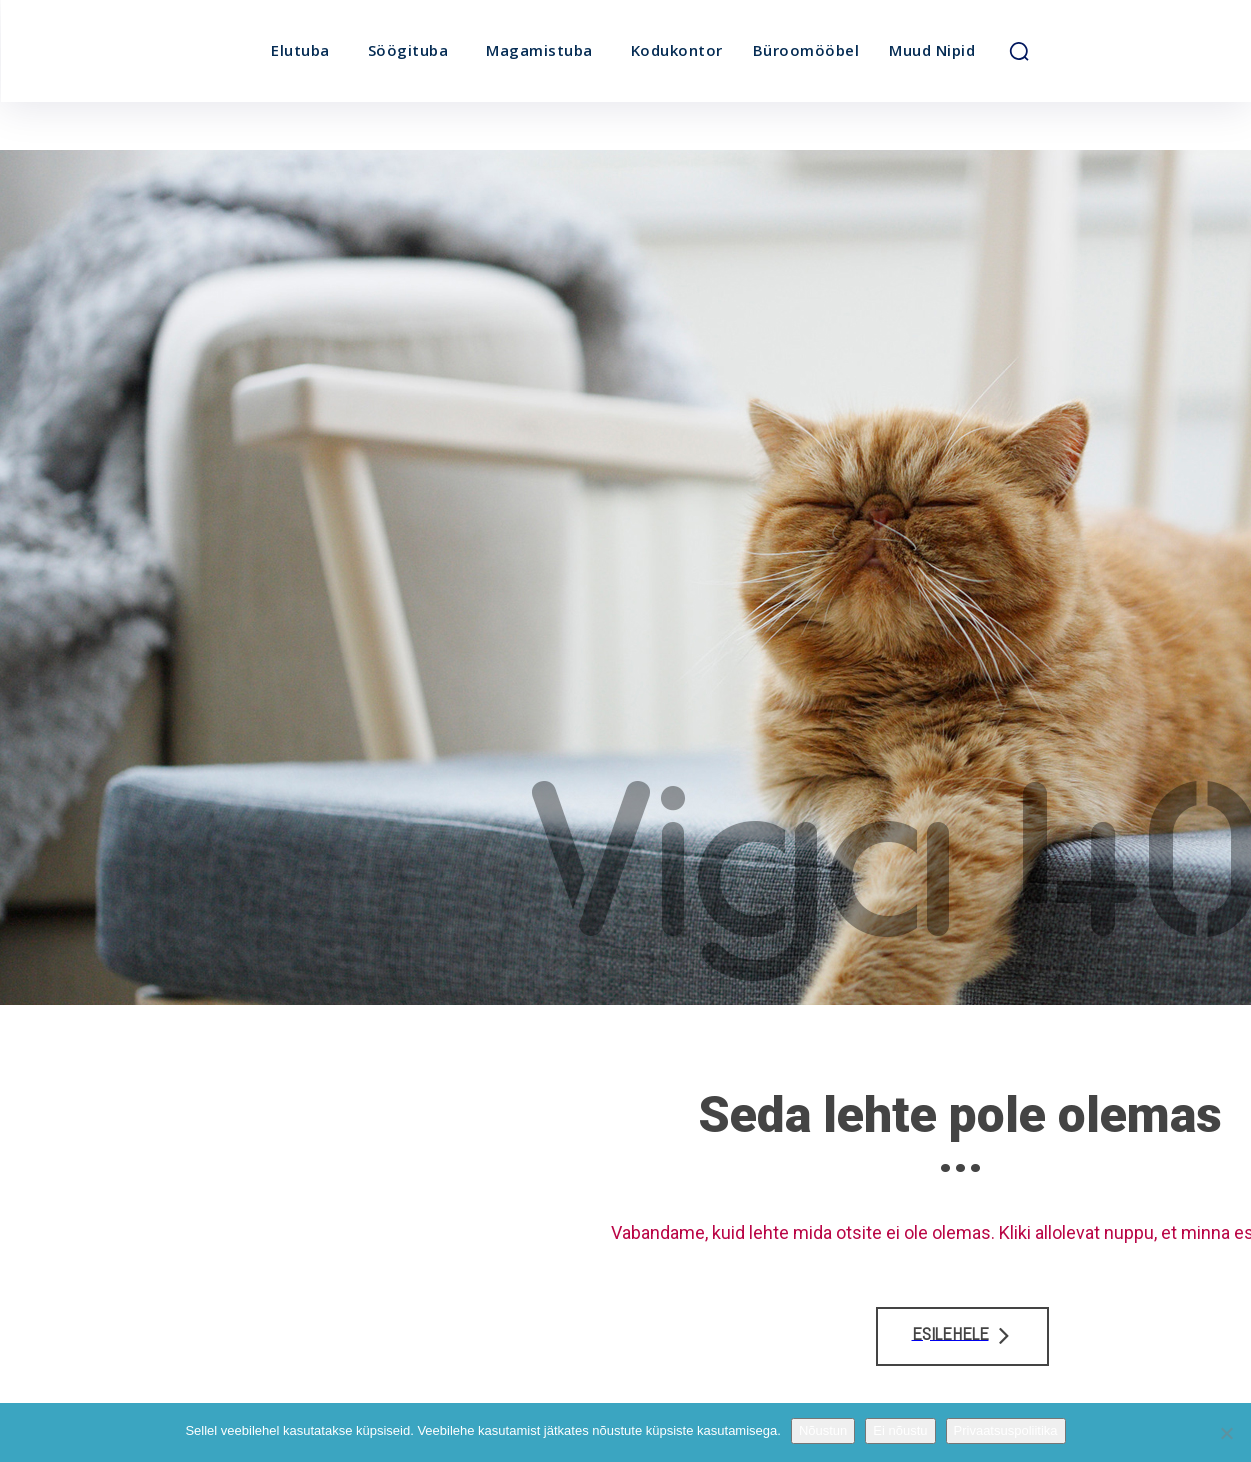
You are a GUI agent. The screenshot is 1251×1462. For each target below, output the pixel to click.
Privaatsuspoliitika (1006, 1430)
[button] (1019, 51)
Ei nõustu (900, 1430)
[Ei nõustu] (1226, 1433)
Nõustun (823, 1430)
